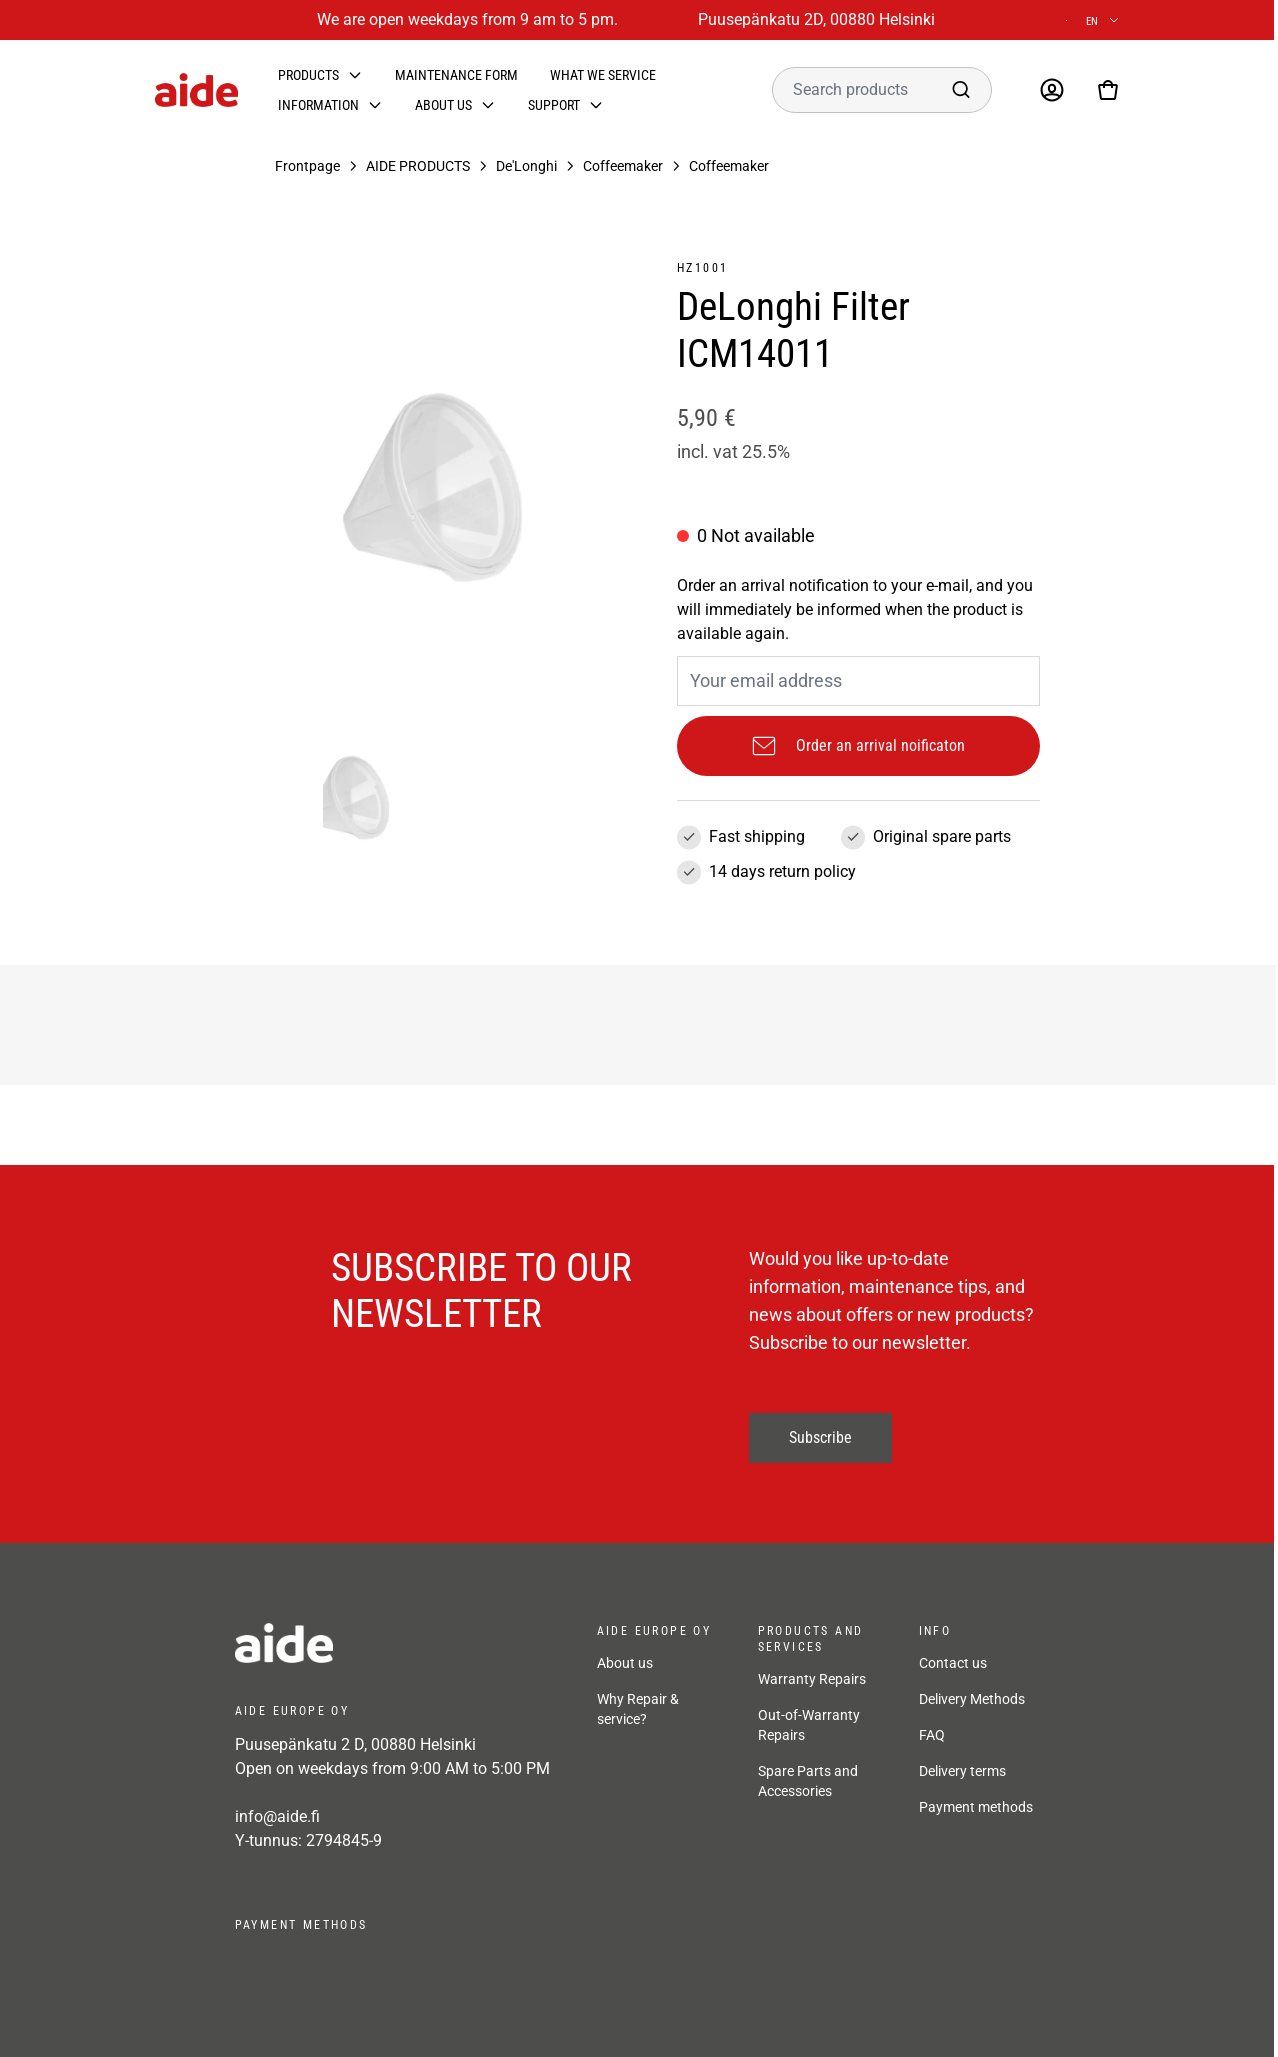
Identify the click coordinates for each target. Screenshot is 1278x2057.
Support (554, 105)
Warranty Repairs (812, 1679)
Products (308, 75)
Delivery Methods (972, 1699)
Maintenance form (456, 75)
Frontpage (307, 166)
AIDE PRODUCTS (418, 166)
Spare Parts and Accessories (808, 1781)
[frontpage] (396, 1643)
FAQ (932, 1735)
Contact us (953, 1663)
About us (443, 105)
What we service (603, 75)
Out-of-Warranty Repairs (809, 1725)
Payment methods (976, 1807)
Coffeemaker (623, 166)
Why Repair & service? (638, 1709)
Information (318, 105)
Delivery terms (962, 1771)
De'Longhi (526, 166)
